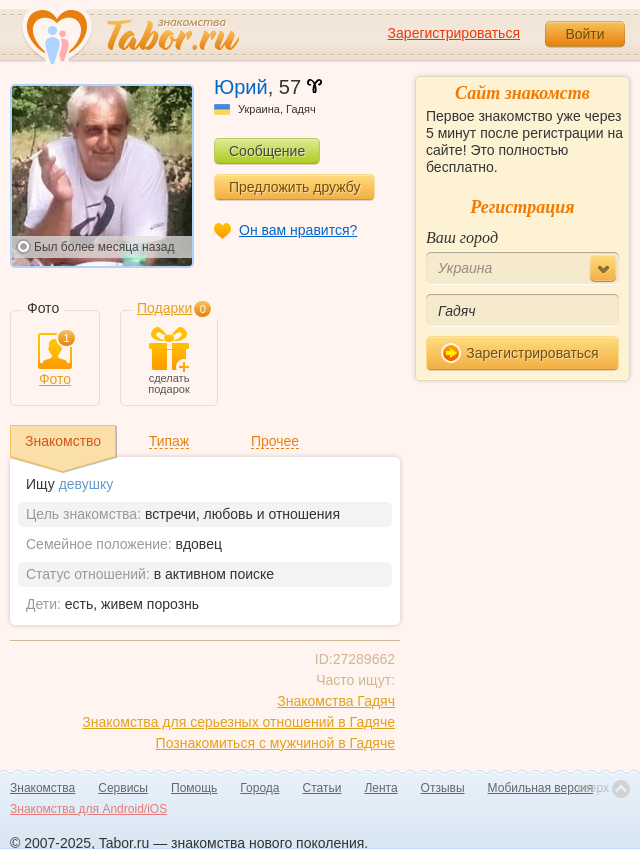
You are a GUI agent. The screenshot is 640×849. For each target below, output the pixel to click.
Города (259, 788)
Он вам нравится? (298, 230)
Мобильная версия (541, 788)
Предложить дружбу (294, 187)
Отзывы (443, 788)
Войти (584, 34)
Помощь (194, 788)
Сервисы (123, 788)
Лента (380, 788)
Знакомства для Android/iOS (88, 809)
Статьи (322, 788)
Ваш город (462, 237)
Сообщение (267, 151)
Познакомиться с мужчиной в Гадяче (275, 743)
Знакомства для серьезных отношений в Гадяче (238, 722)
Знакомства (42, 788)
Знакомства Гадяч (336, 701)
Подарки (164, 308)
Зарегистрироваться (454, 33)
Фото (55, 360)
